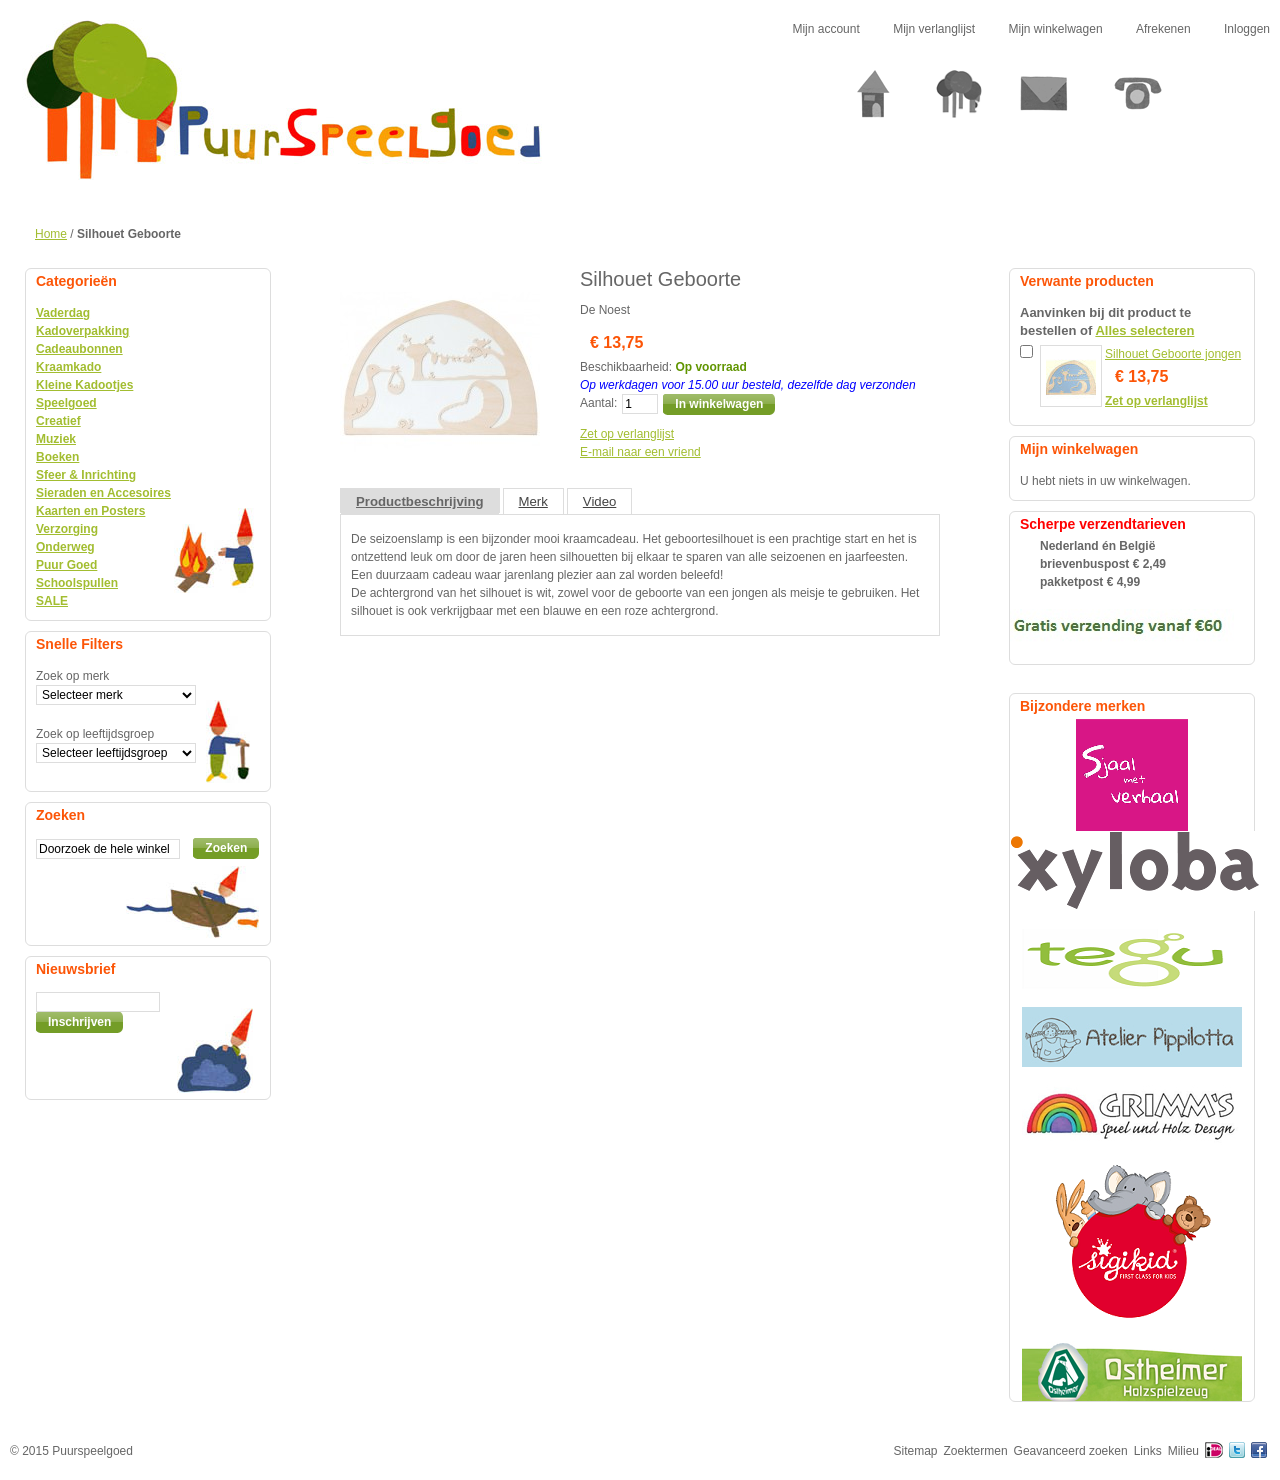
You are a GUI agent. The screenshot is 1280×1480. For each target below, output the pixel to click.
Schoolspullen (77, 583)
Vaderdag (63, 313)
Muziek (56, 439)
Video (600, 501)
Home (51, 234)
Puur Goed (66, 565)
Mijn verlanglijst (934, 29)
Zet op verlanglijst (627, 434)
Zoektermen (976, 1451)
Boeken (57, 457)
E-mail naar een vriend (640, 452)
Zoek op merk (72, 676)
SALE (52, 601)
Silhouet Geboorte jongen (1173, 354)
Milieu (1183, 1451)
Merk (533, 501)
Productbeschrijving (420, 501)
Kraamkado (68, 367)
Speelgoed (66, 403)
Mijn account (825, 29)
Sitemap (916, 1451)
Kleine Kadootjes (84, 385)
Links (1148, 1451)
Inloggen (1247, 29)
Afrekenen (1163, 29)
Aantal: (598, 403)
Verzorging (67, 529)
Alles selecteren (1144, 330)
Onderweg (65, 547)
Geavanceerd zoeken (1071, 1451)
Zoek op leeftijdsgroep (95, 734)
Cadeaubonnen (79, 349)
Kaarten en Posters (90, 511)
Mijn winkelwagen (1056, 29)
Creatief (58, 421)
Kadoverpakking (82, 331)
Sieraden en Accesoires (103, 493)
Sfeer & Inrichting (86, 475)
